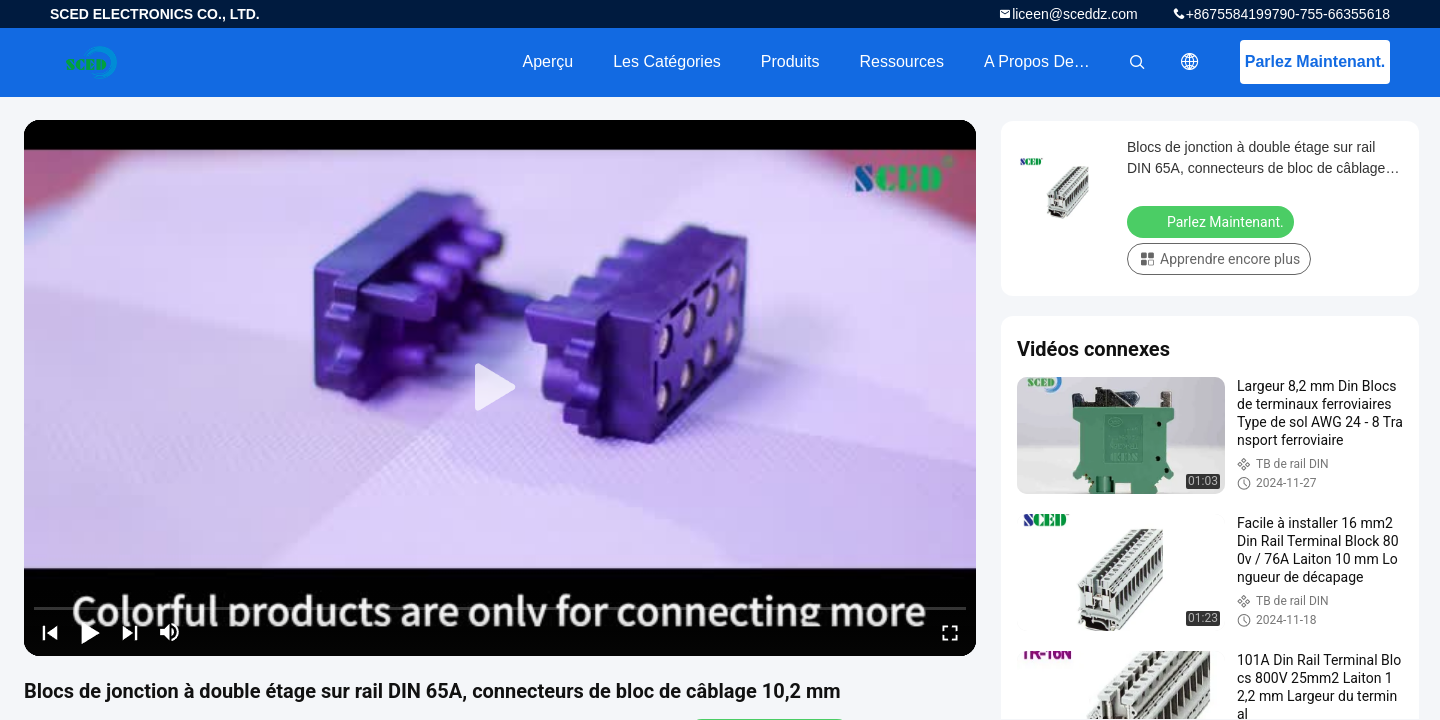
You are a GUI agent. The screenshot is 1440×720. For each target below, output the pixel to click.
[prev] (50, 632)
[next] (130, 632)
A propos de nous (1049, 61)
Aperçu (547, 61)
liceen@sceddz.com (1075, 14)
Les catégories (667, 61)
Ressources (902, 61)
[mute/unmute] (170, 632)
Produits (790, 61)
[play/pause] (90, 632)
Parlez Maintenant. (1315, 61)
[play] (500, 388)
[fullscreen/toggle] (950, 632)
